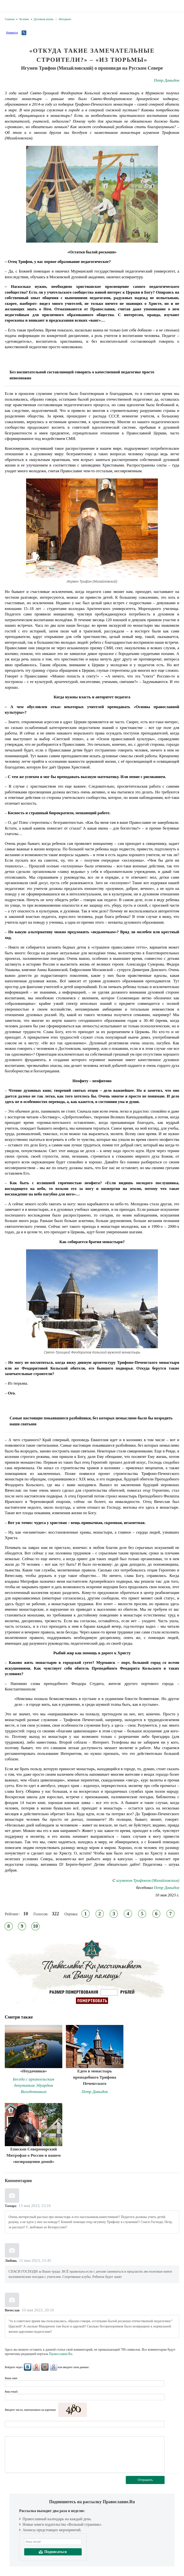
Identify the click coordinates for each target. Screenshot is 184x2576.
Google (53, 2367)
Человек (24, 19)
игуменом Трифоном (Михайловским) (147, 1880)
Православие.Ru (60, 2354)
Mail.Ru (45, 2367)
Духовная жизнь (43, 19)
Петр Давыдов (166, 80)
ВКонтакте (27, 2367)
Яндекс (36, 2367)
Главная (9, 19)
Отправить (145, 2480)
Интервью (65, 19)
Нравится (12, 32)
